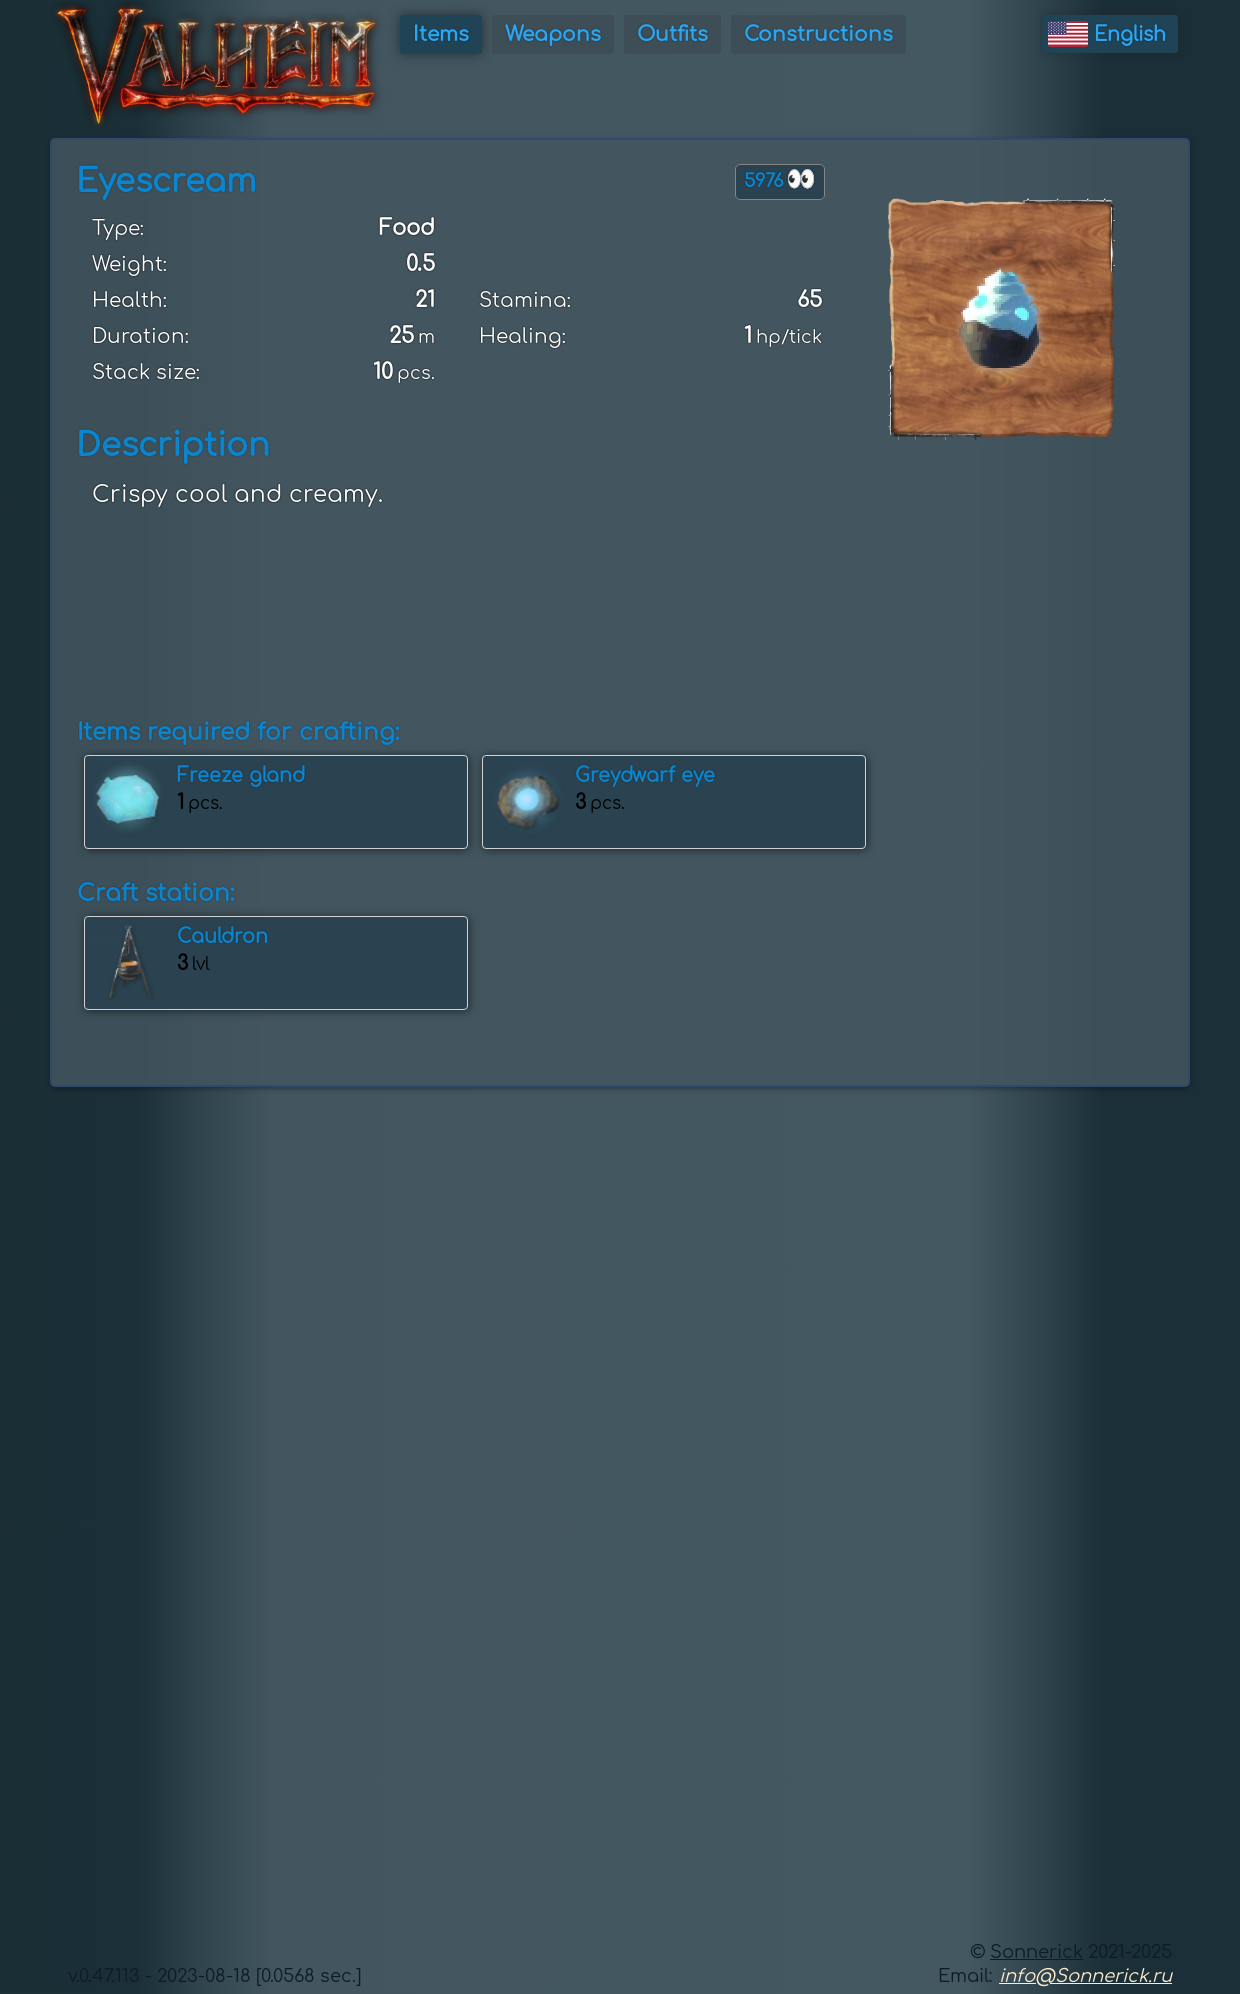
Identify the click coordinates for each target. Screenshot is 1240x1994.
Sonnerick (1036, 1952)
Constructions (818, 34)
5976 (780, 179)
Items (441, 34)
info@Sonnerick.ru (1085, 1976)
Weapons (553, 34)
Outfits (672, 34)
